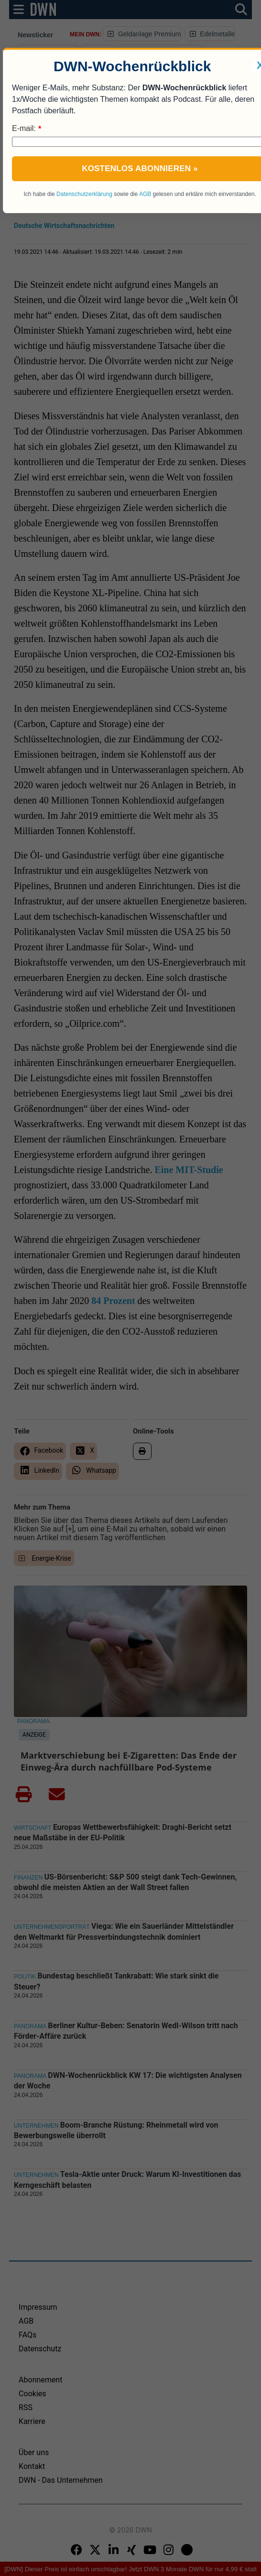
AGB (145, 194)
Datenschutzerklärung (84, 194)
